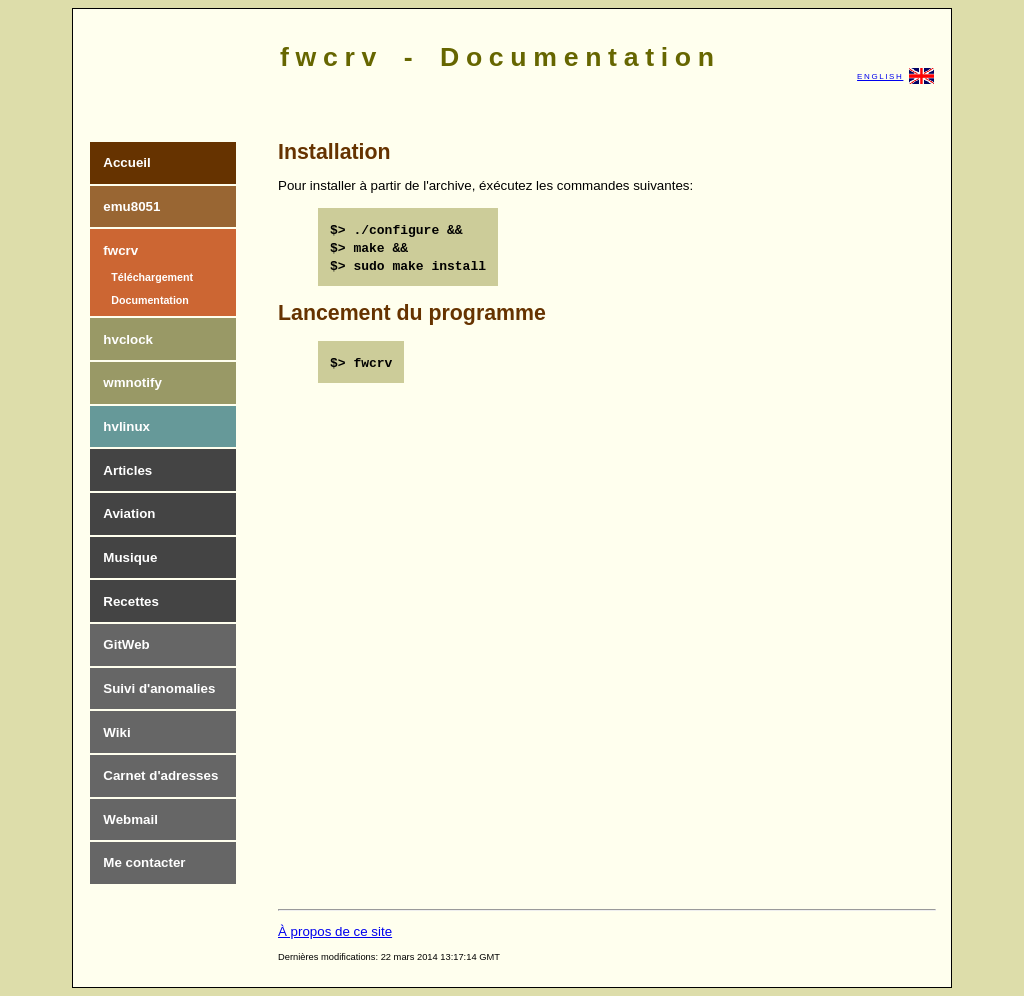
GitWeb (126, 644)
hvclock (128, 339)
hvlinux (126, 426)
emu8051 (131, 206)
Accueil (126, 162)
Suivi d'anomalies (159, 688)
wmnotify (132, 382)
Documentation (150, 300)
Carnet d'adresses (160, 775)
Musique (130, 557)
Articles (127, 470)
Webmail (130, 819)
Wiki (116, 732)
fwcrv (120, 250)
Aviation (129, 513)
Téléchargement (152, 277)
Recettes (131, 601)
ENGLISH (895, 76)
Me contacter (144, 862)
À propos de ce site (335, 931)
